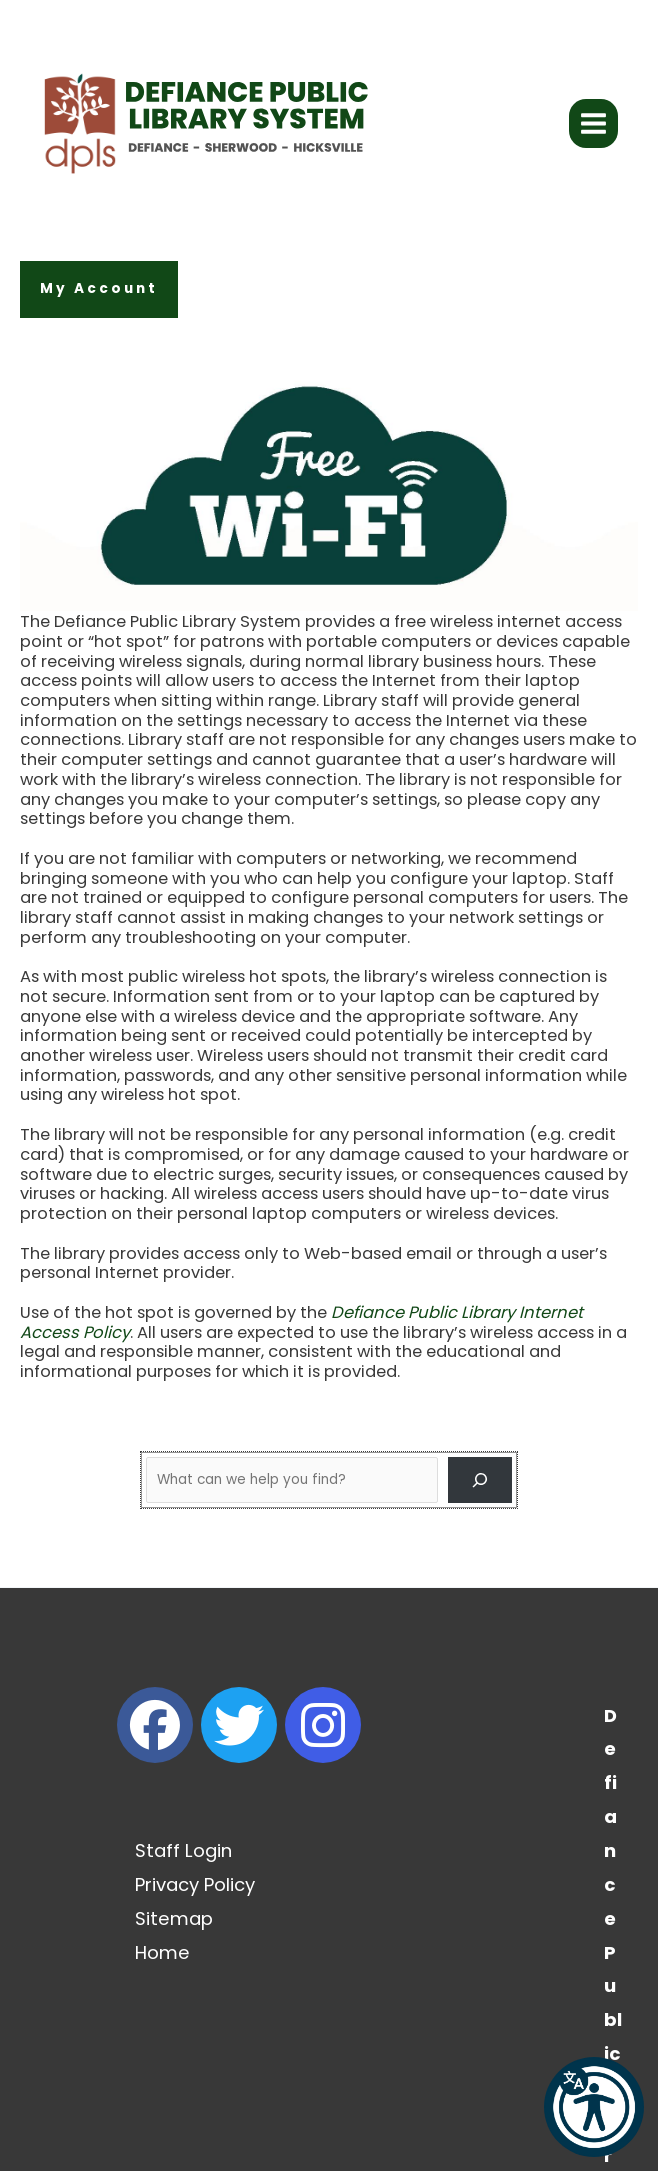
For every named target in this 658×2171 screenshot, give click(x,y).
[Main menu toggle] (594, 124)
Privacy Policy (195, 1884)
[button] (99, 289)
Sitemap (174, 1918)
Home (162, 1952)
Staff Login (183, 1850)
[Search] (480, 1480)
